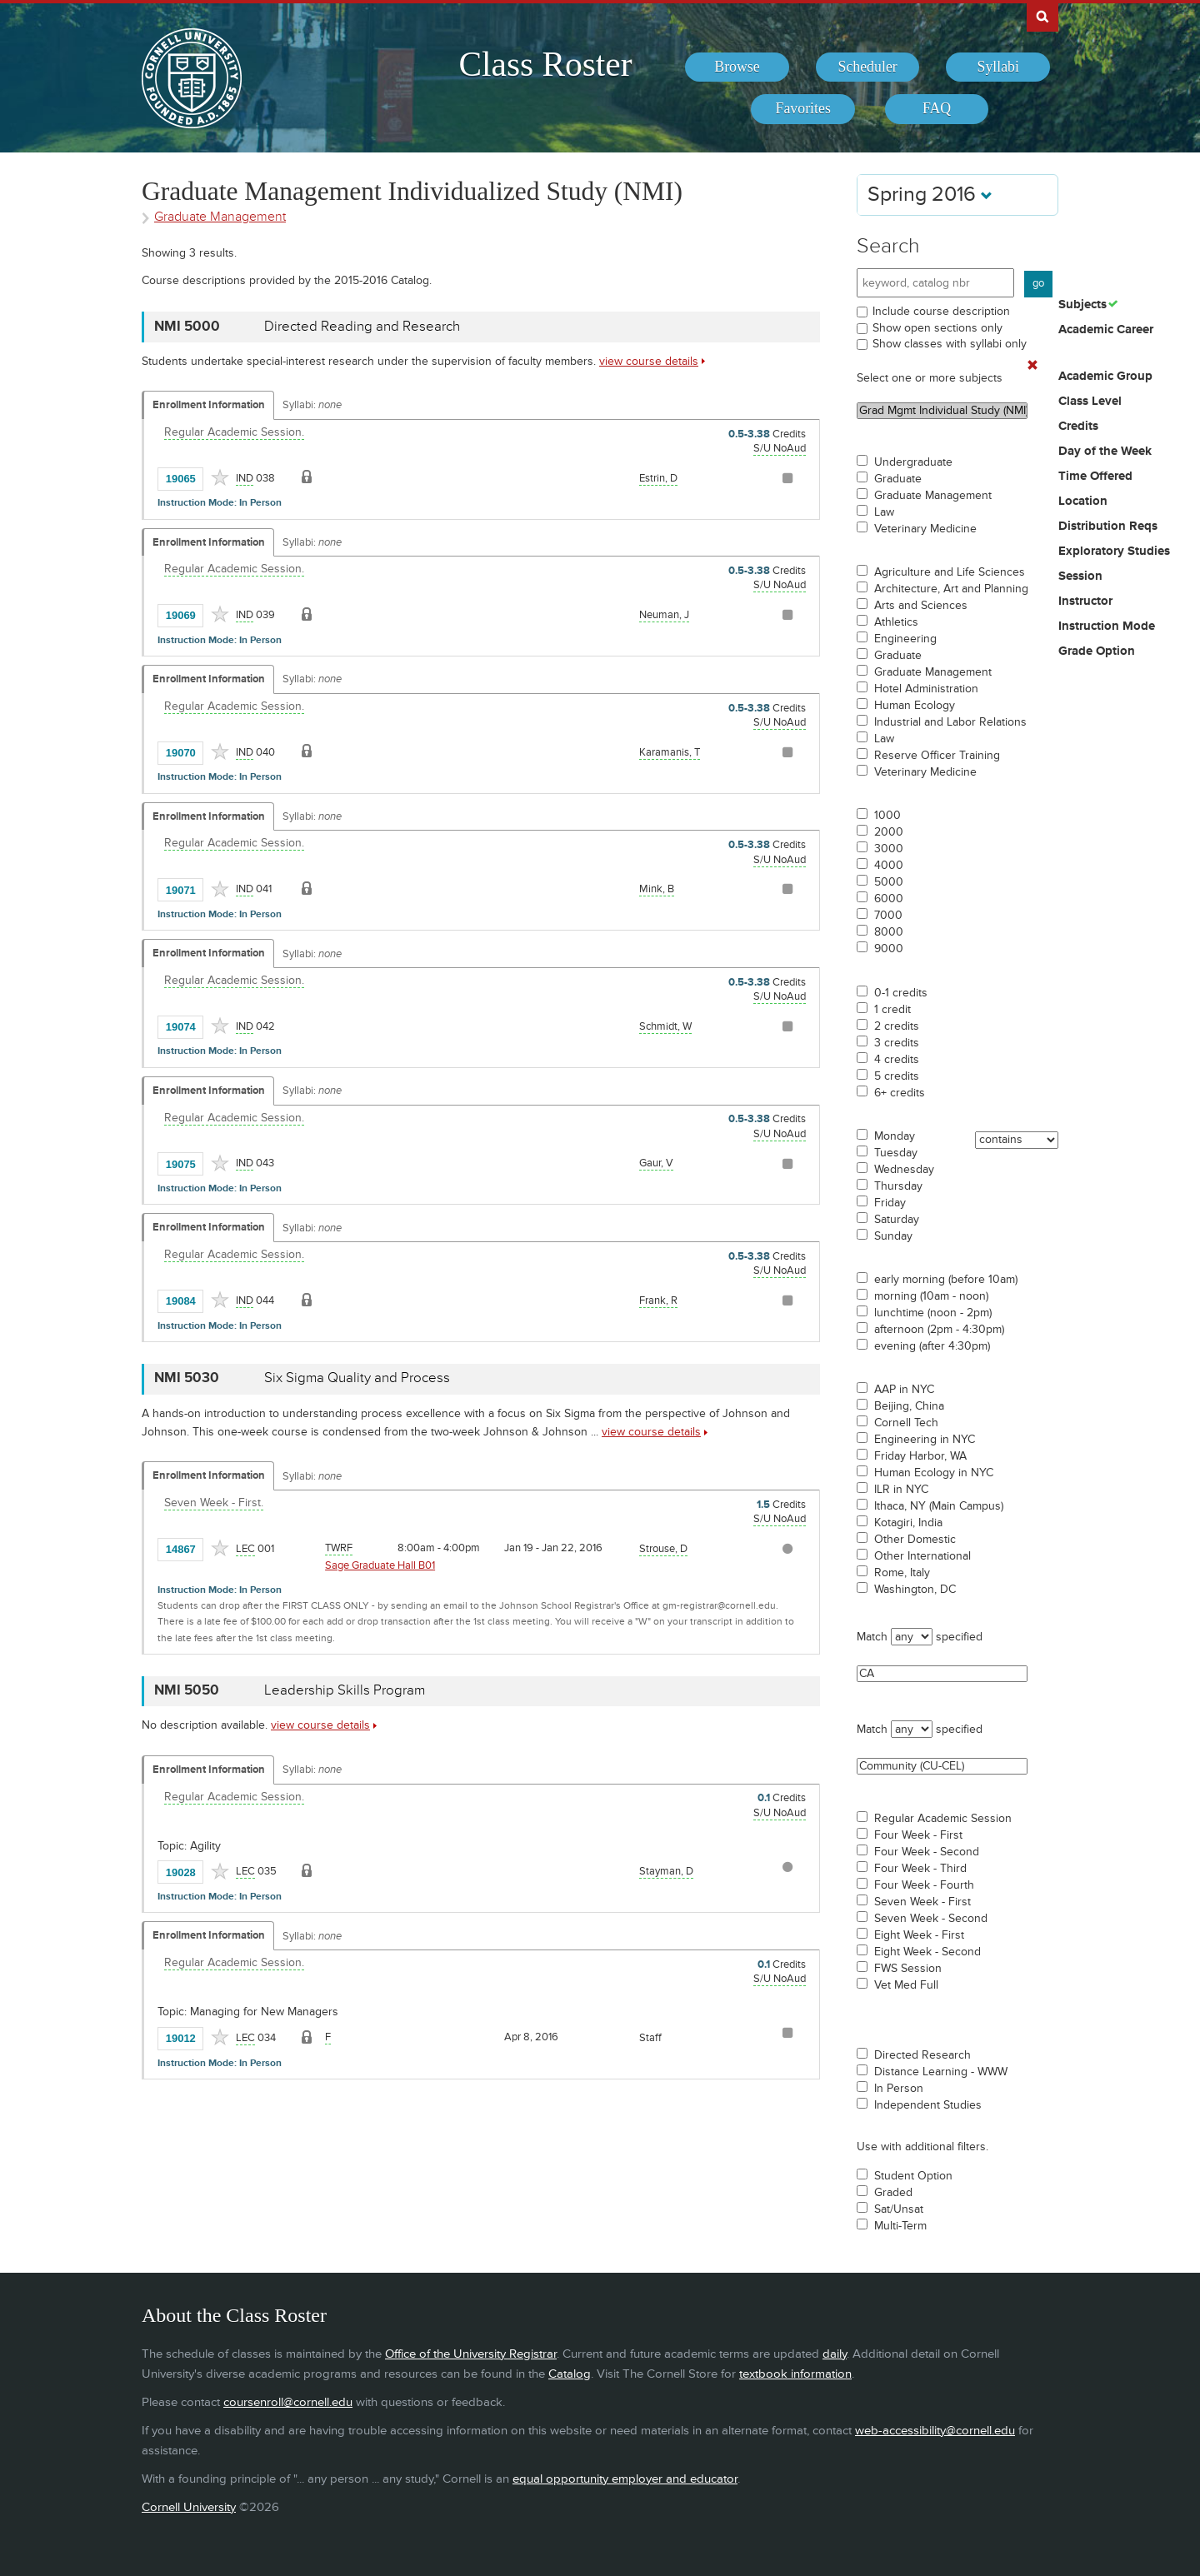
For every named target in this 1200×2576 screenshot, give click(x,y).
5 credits (896, 1076)
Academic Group (1105, 376)
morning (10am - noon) (931, 1296)
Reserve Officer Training (937, 755)
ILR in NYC (901, 1489)
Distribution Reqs (1108, 526)
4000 (888, 865)
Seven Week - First (922, 1902)
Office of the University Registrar (471, 2354)
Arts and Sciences (921, 606)
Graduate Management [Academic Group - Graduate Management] (220, 217)
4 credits (896, 1060)
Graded (893, 2193)
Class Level (1090, 401)
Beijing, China (909, 1406)
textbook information (795, 2374)
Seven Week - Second (931, 1919)
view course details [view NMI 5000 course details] (648, 361)
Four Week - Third (920, 1869)
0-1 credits (901, 993)
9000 (888, 949)
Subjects (1082, 304)
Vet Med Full (906, 1985)
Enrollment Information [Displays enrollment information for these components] (208, 405)
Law (884, 512)
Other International (922, 1556)
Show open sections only (937, 328)
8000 (888, 932)
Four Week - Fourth (924, 1885)
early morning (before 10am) (946, 1280)
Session (1080, 576)
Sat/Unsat (898, 2209)
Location (1083, 501)
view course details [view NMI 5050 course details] (320, 1725)
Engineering (905, 639)
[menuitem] (737, 67)
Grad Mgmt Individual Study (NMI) (942, 410)
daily (834, 2354)
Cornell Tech (906, 1423)
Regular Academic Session (943, 1819)
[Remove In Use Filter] (1032, 366)
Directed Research (922, 2055)
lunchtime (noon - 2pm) (933, 1313)
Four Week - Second (926, 1852)
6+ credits (899, 1093)
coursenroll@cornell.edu (287, 2402)
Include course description (941, 311)
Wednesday (904, 1170)
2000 (888, 832)
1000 (887, 815)
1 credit (892, 1010)
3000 (888, 849)
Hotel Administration (926, 689)
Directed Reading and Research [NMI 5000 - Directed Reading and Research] (362, 326)
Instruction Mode (1106, 626)
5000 (888, 882)
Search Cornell (1042, 16)
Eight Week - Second (927, 1952)
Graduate (898, 479)
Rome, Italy (902, 1573)
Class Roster (545, 64)
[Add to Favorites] (220, 477)
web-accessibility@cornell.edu (935, 2431)
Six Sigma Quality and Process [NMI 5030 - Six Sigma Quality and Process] (357, 1378)
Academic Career (1105, 329)
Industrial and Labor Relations (950, 722)
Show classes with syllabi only (949, 344)
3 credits (896, 1043)
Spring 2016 (930, 194)
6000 (888, 899)
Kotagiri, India (908, 1523)
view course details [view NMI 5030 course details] (651, 1432)
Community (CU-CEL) (942, 1766)
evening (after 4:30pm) (932, 1346)
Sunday (893, 1236)
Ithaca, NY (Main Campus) (938, 1506)
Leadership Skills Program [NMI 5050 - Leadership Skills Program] (344, 1690)
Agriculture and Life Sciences (949, 572)
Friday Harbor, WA (920, 1456)
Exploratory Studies (1114, 551)
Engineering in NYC (924, 1439)
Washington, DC (915, 1589)
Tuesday (896, 1153)
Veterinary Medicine (925, 529)
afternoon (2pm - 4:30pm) (939, 1329)
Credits (1078, 426)
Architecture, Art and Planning (951, 589)
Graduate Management (933, 496)
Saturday (896, 1220)
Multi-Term (900, 2226)
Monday (894, 1136)
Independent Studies (928, 2105)
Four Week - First (918, 1835)
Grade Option (1096, 651)
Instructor (1085, 601)
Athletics (896, 622)
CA (942, 1673)
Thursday (898, 1186)
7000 (888, 915)
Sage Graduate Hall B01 (380, 1565)
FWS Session (908, 1968)
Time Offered (1095, 476)
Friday (890, 1203)
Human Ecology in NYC (933, 1473)
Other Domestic (915, 1539)
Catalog (569, 2374)
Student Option (913, 2176)
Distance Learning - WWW (941, 2072)
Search (888, 246)
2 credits (896, 1026)
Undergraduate (913, 462)
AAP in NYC (904, 1389)
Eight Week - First (919, 1935)
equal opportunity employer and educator (625, 2479)
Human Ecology (914, 705)
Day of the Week (1105, 451)
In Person (898, 2088)
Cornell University (189, 2507)
